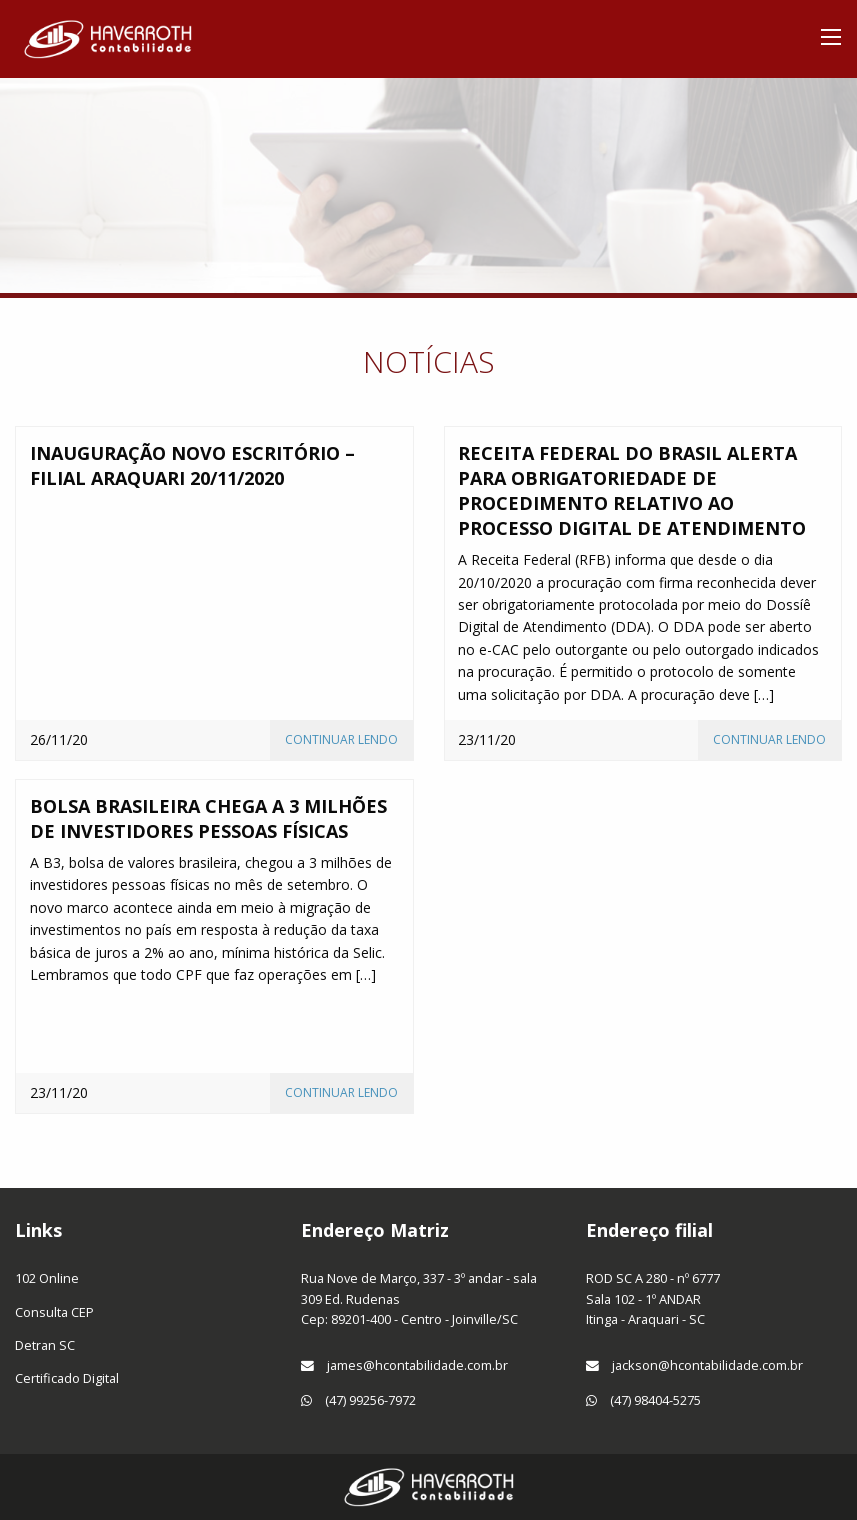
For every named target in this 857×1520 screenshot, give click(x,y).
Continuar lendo (341, 739)
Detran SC (45, 1345)
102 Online (47, 1278)
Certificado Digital (67, 1378)
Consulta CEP (54, 1312)
